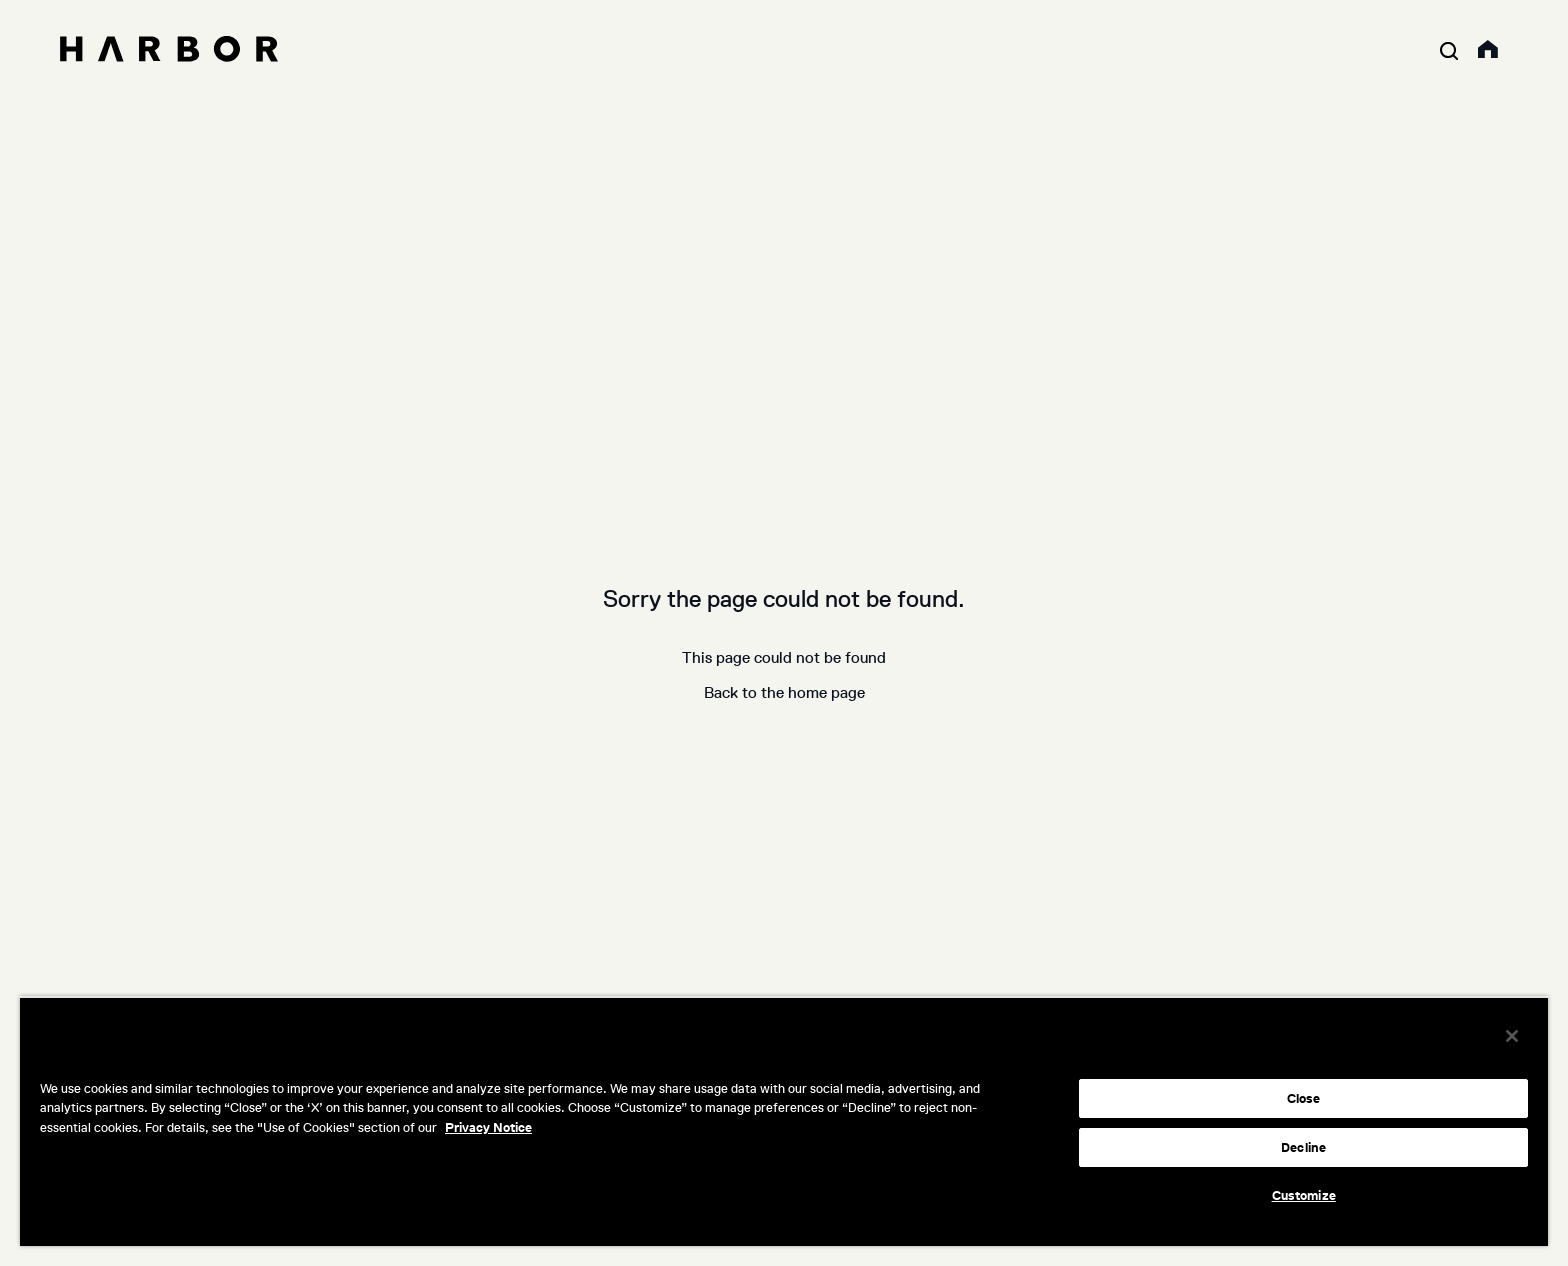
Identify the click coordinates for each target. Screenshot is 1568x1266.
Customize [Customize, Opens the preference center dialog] (1304, 1195)
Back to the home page (784, 692)
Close (1304, 1098)
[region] (784, 1121)
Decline (1303, 1147)
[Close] (1512, 1036)
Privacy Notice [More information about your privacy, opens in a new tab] (488, 1127)
